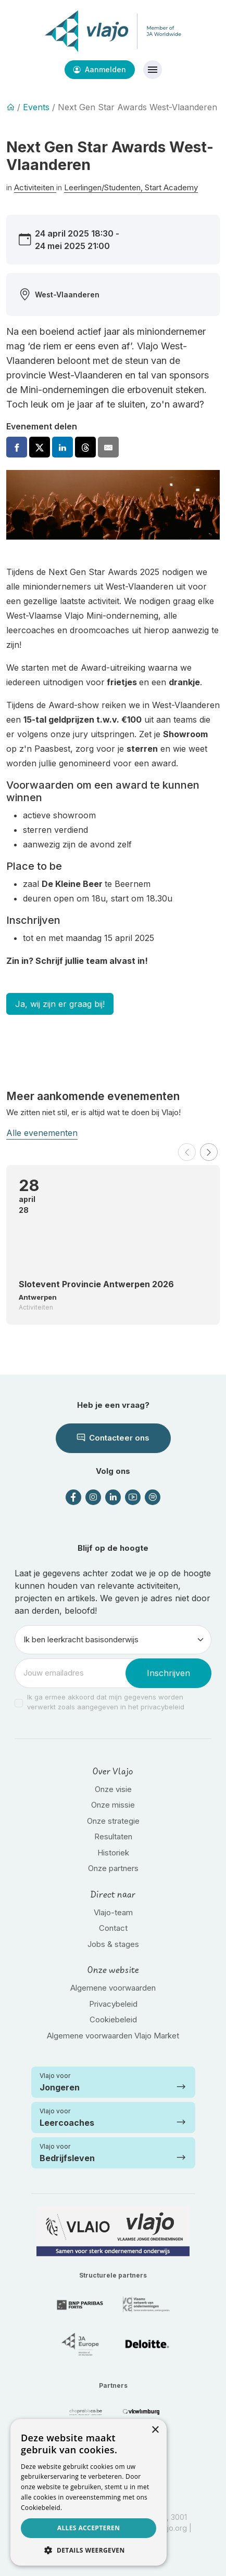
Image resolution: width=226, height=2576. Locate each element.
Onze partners (113, 1868)
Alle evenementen (42, 1133)
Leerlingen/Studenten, (104, 187)
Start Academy (171, 187)
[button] (187, 1152)
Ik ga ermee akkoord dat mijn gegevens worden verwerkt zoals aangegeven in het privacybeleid (105, 1702)
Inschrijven (168, 1673)
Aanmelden (99, 69)
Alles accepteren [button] (88, 2527)
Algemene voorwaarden (113, 1988)
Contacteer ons (113, 1438)
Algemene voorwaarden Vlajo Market (113, 2036)
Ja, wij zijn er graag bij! (60, 1004)
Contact (113, 1928)
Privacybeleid (113, 2004)
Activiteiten (35, 187)
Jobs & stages (113, 1944)
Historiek (113, 1853)
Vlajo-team (113, 1912)
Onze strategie (113, 1821)
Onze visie (113, 1789)
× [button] (155, 2430)
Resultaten (113, 1836)
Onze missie (113, 1805)
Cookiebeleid (113, 2019)
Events (36, 107)
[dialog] (88, 2492)
